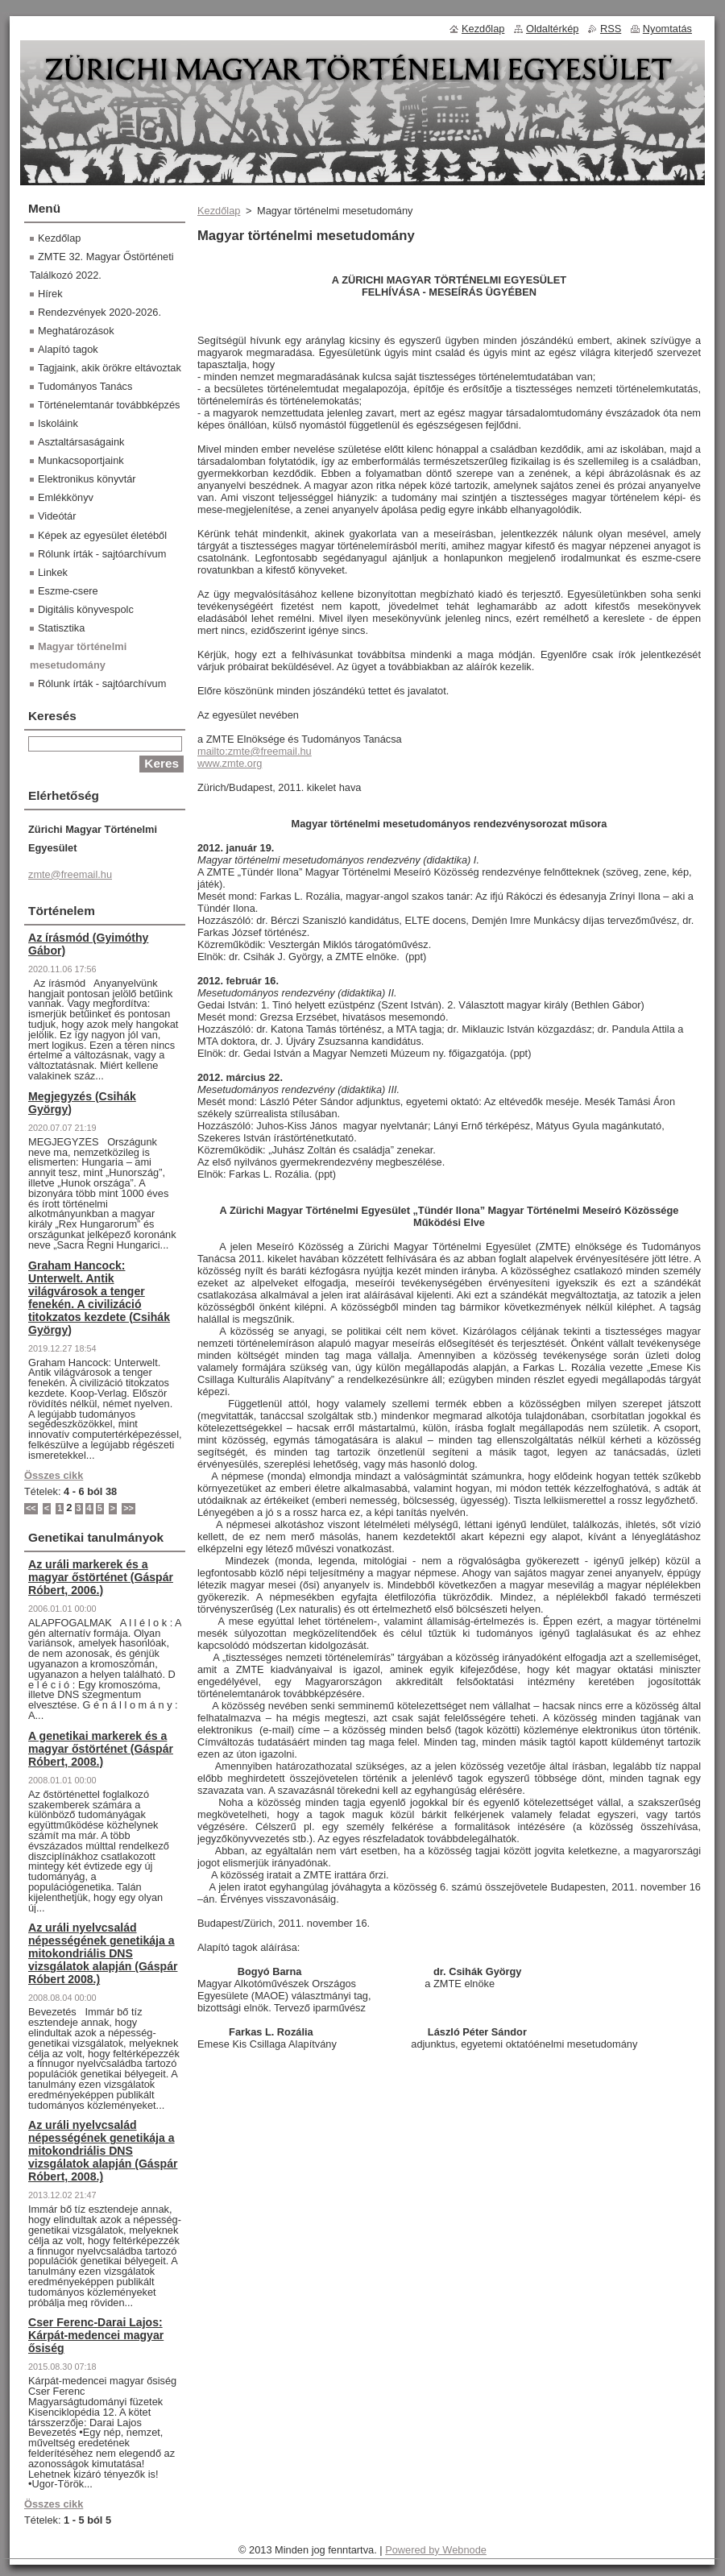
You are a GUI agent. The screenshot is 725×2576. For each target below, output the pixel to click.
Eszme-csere (68, 591)
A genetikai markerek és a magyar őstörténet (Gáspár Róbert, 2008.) (100, 1748)
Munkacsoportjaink (81, 460)
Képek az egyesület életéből (102, 535)
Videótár (57, 516)
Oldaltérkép (552, 29)
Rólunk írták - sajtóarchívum (102, 554)
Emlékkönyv (65, 497)
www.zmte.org (229, 763)
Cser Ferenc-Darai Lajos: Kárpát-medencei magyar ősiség (96, 2335)
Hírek (50, 294)
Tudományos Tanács (85, 386)
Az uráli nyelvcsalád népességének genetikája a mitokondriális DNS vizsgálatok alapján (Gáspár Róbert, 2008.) (102, 2150)
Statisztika (61, 628)
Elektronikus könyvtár (87, 479)
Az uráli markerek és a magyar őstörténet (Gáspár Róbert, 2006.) (100, 1577)
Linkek (53, 572)
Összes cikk (53, 1475)
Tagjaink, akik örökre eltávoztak (109, 368)
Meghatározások (76, 331)
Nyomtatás (667, 29)
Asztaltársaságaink (81, 442)
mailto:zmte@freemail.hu (254, 751)
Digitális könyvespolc (86, 609)
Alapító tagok (68, 349)
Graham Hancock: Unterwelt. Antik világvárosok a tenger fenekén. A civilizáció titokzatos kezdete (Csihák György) (99, 1297)
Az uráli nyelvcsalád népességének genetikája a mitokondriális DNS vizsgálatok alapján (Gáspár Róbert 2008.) (102, 1953)
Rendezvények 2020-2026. (99, 312)
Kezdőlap (218, 211)
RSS (610, 29)
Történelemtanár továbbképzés (109, 405)
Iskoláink (58, 423)
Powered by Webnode (436, 2550)
